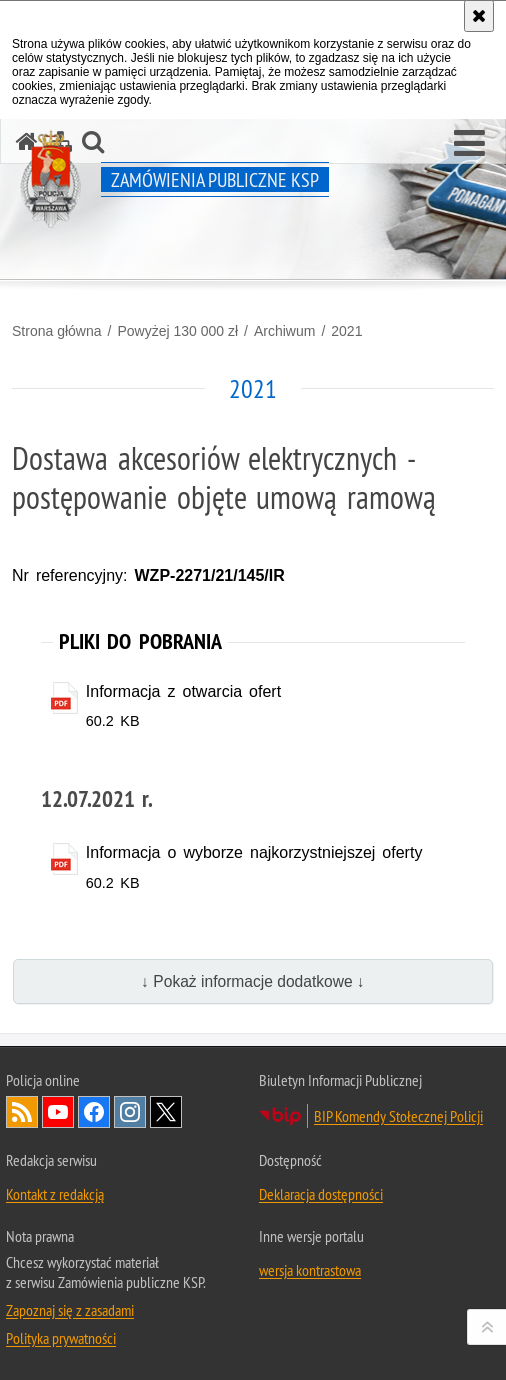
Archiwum (284, 331)
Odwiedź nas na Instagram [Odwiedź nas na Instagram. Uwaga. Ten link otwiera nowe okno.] (130, 1112)
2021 (346, 331)
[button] (469, 144)
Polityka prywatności (61, 1338)
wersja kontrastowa (310, 1270)
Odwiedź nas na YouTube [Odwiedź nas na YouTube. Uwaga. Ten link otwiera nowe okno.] (58, 1112)
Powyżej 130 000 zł (177, 331)
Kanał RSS (22, 1112)
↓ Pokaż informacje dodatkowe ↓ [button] (253, 981)
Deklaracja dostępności (321, 1194)
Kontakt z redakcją (55, 1194)
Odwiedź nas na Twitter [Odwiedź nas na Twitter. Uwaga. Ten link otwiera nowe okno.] (166, 1112)
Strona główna (57, 331)
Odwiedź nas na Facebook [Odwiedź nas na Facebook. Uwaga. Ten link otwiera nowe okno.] (94, 1112)
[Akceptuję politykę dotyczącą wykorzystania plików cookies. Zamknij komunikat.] (479, 16)
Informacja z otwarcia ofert (183, 691)
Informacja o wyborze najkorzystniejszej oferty (254, 852)
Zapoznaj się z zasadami (70, 1310)
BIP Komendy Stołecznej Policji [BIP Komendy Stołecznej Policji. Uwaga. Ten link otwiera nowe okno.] (398, 1116)
